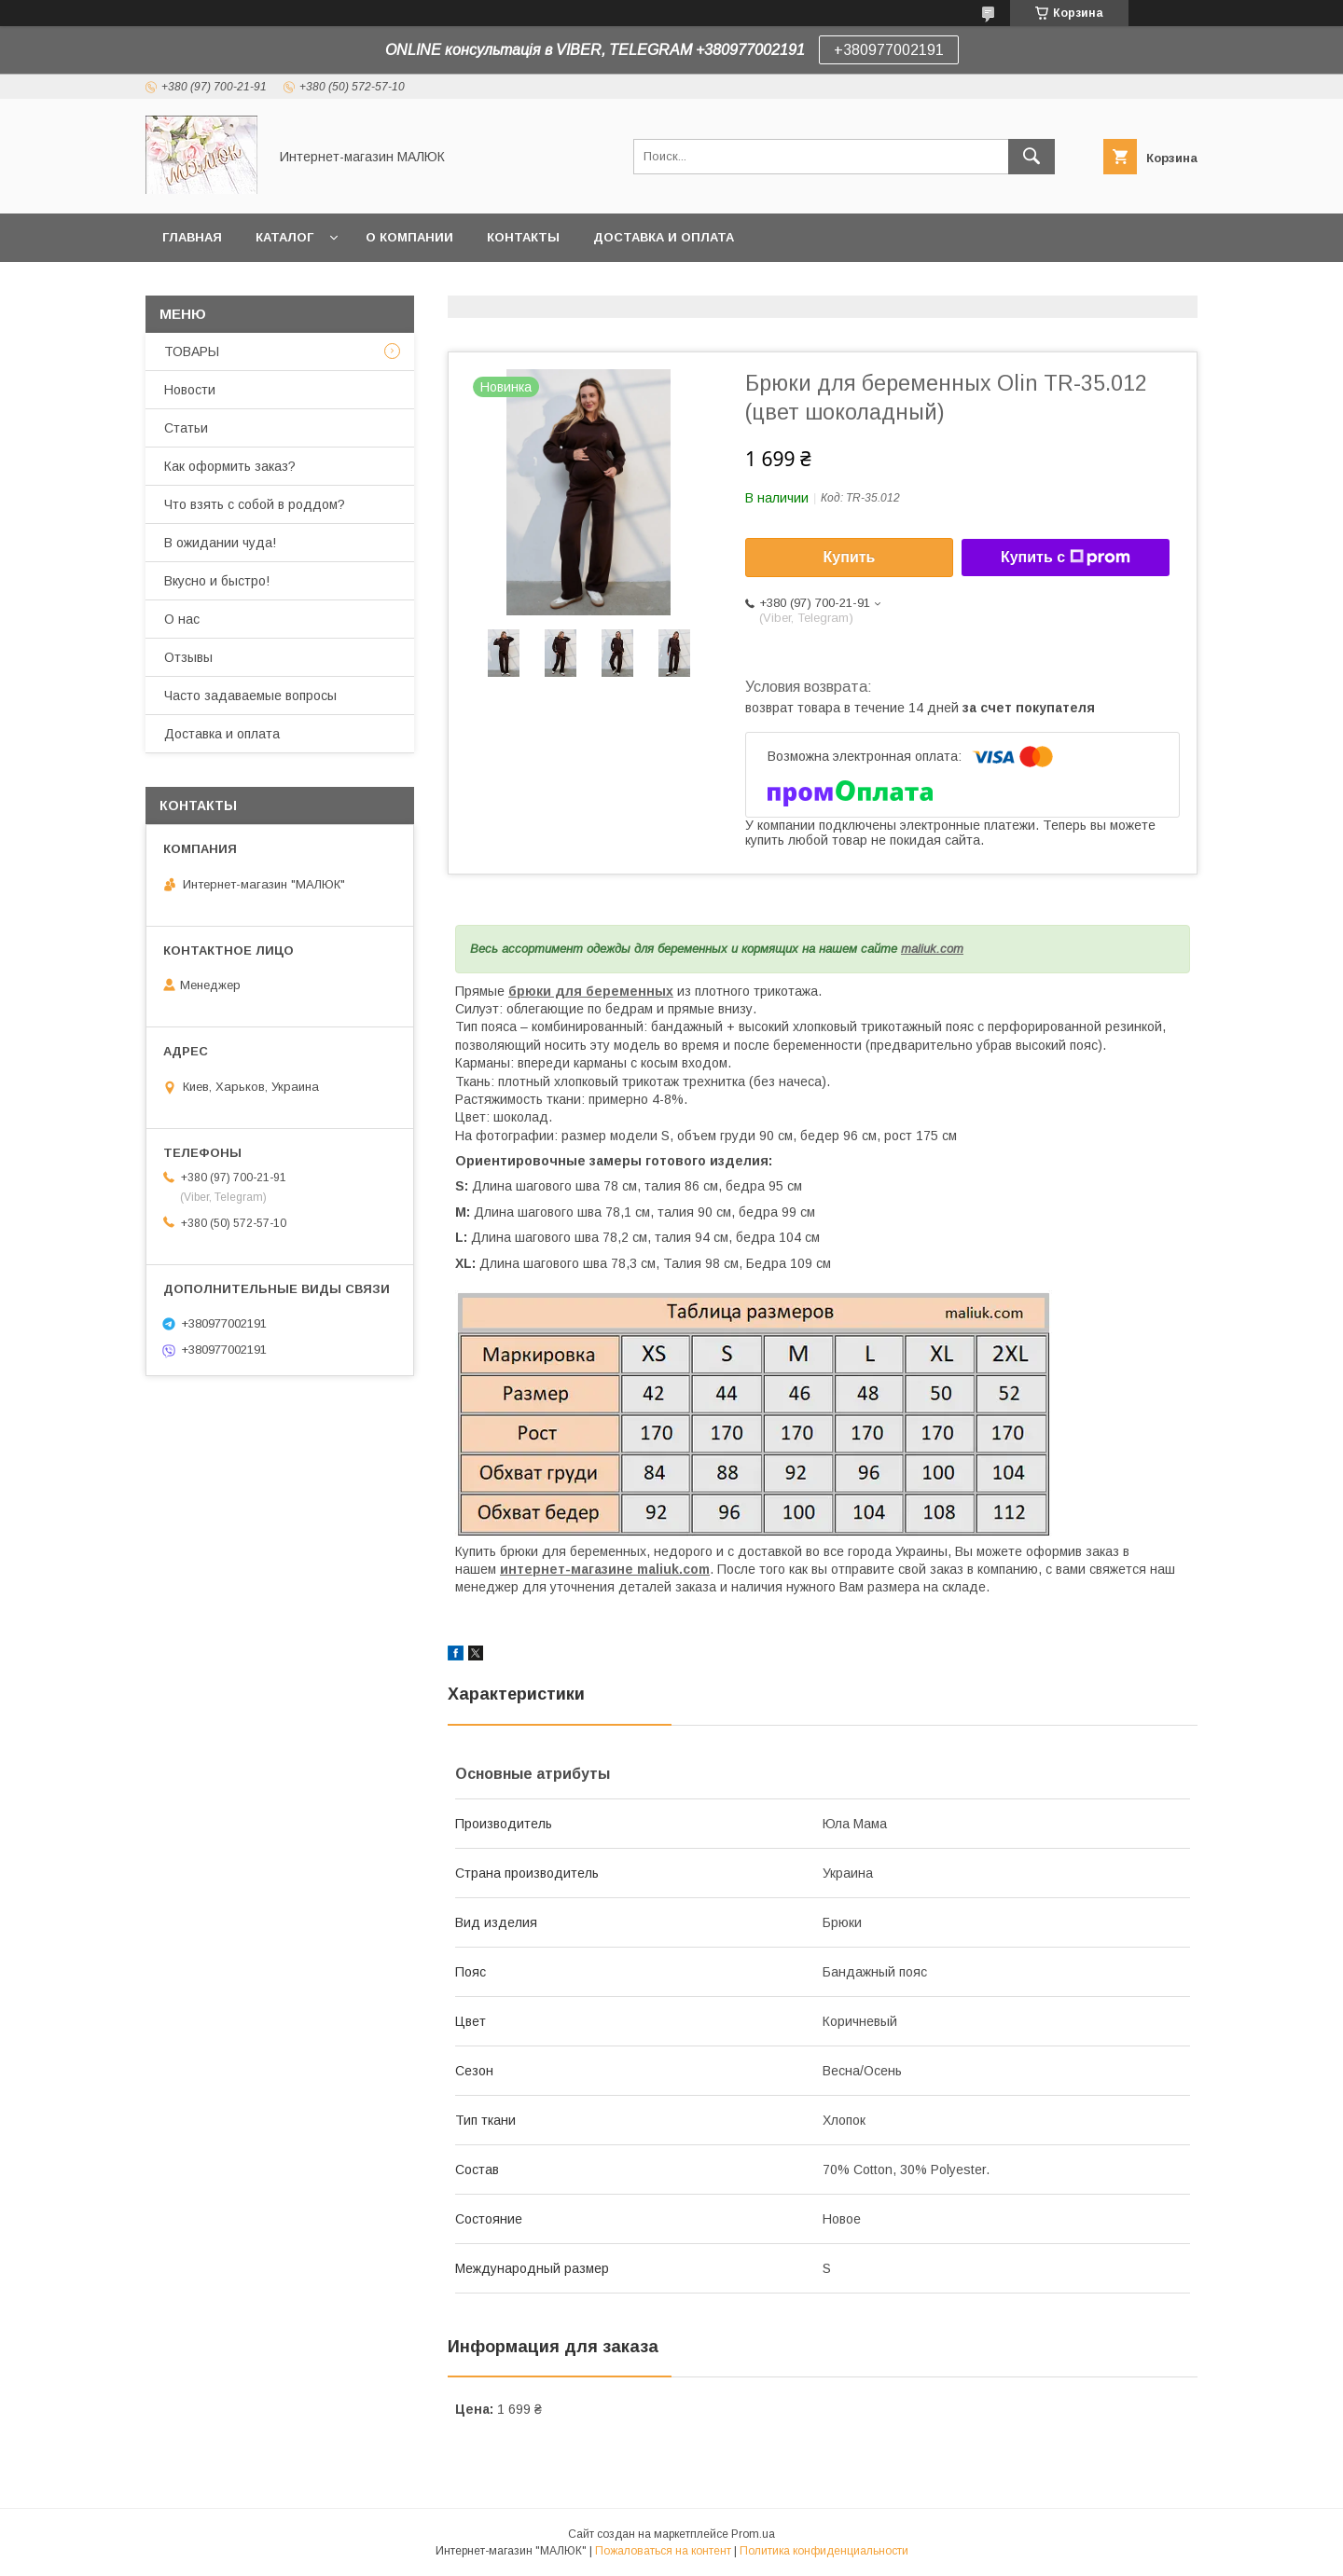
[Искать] (1031, 156)
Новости (189, 389)
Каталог (284, 237)
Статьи (186, 427)
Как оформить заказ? (230, 466)
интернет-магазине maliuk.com (605, 1569)
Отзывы (188, 657)
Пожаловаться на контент (663, 2550)
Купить (850, 557)
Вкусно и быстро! (217, 580)
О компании (409, 237)
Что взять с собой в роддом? (254, 504)
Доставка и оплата (663, 237)
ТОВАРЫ (191, 351)
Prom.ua (753, 2534)
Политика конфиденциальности (824, 2550)
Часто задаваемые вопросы (250, 695)
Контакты (523, 237)
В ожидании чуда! (220, 542)
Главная (192, 237)
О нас (182, 619)
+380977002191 (889, 50)
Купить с (1065, 557)
